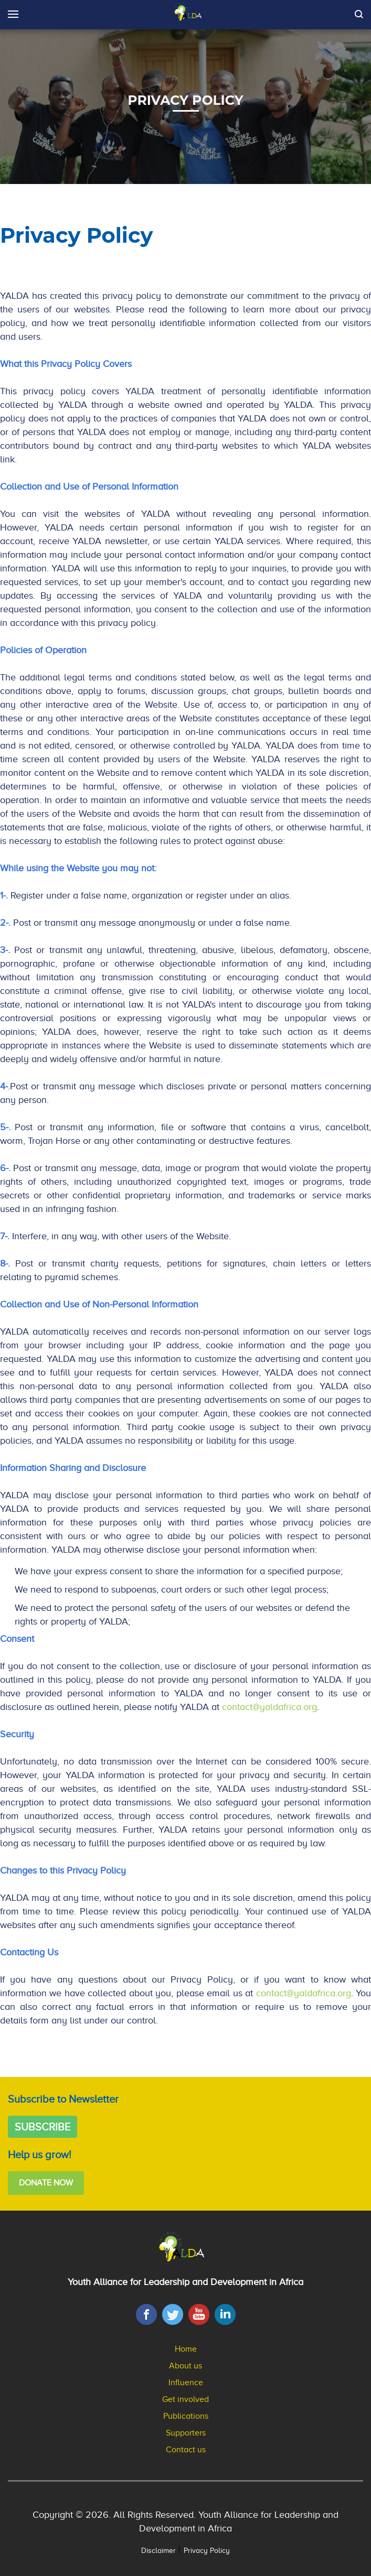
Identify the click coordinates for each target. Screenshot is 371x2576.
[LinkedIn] (225, 2314)
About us (185, 2366)
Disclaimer (158, 2551)
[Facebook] (146, 2314)
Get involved (185, 2399)
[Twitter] (172, 2314)
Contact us (186, 2449)
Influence (185, 2382)
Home (186, 2349)
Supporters (186, 2433)
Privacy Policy (207, 2551)
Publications (185, 2416)
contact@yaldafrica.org (269, 1707)
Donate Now (46, 2183)
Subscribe (42, 2127)
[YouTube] (198, 2314)
